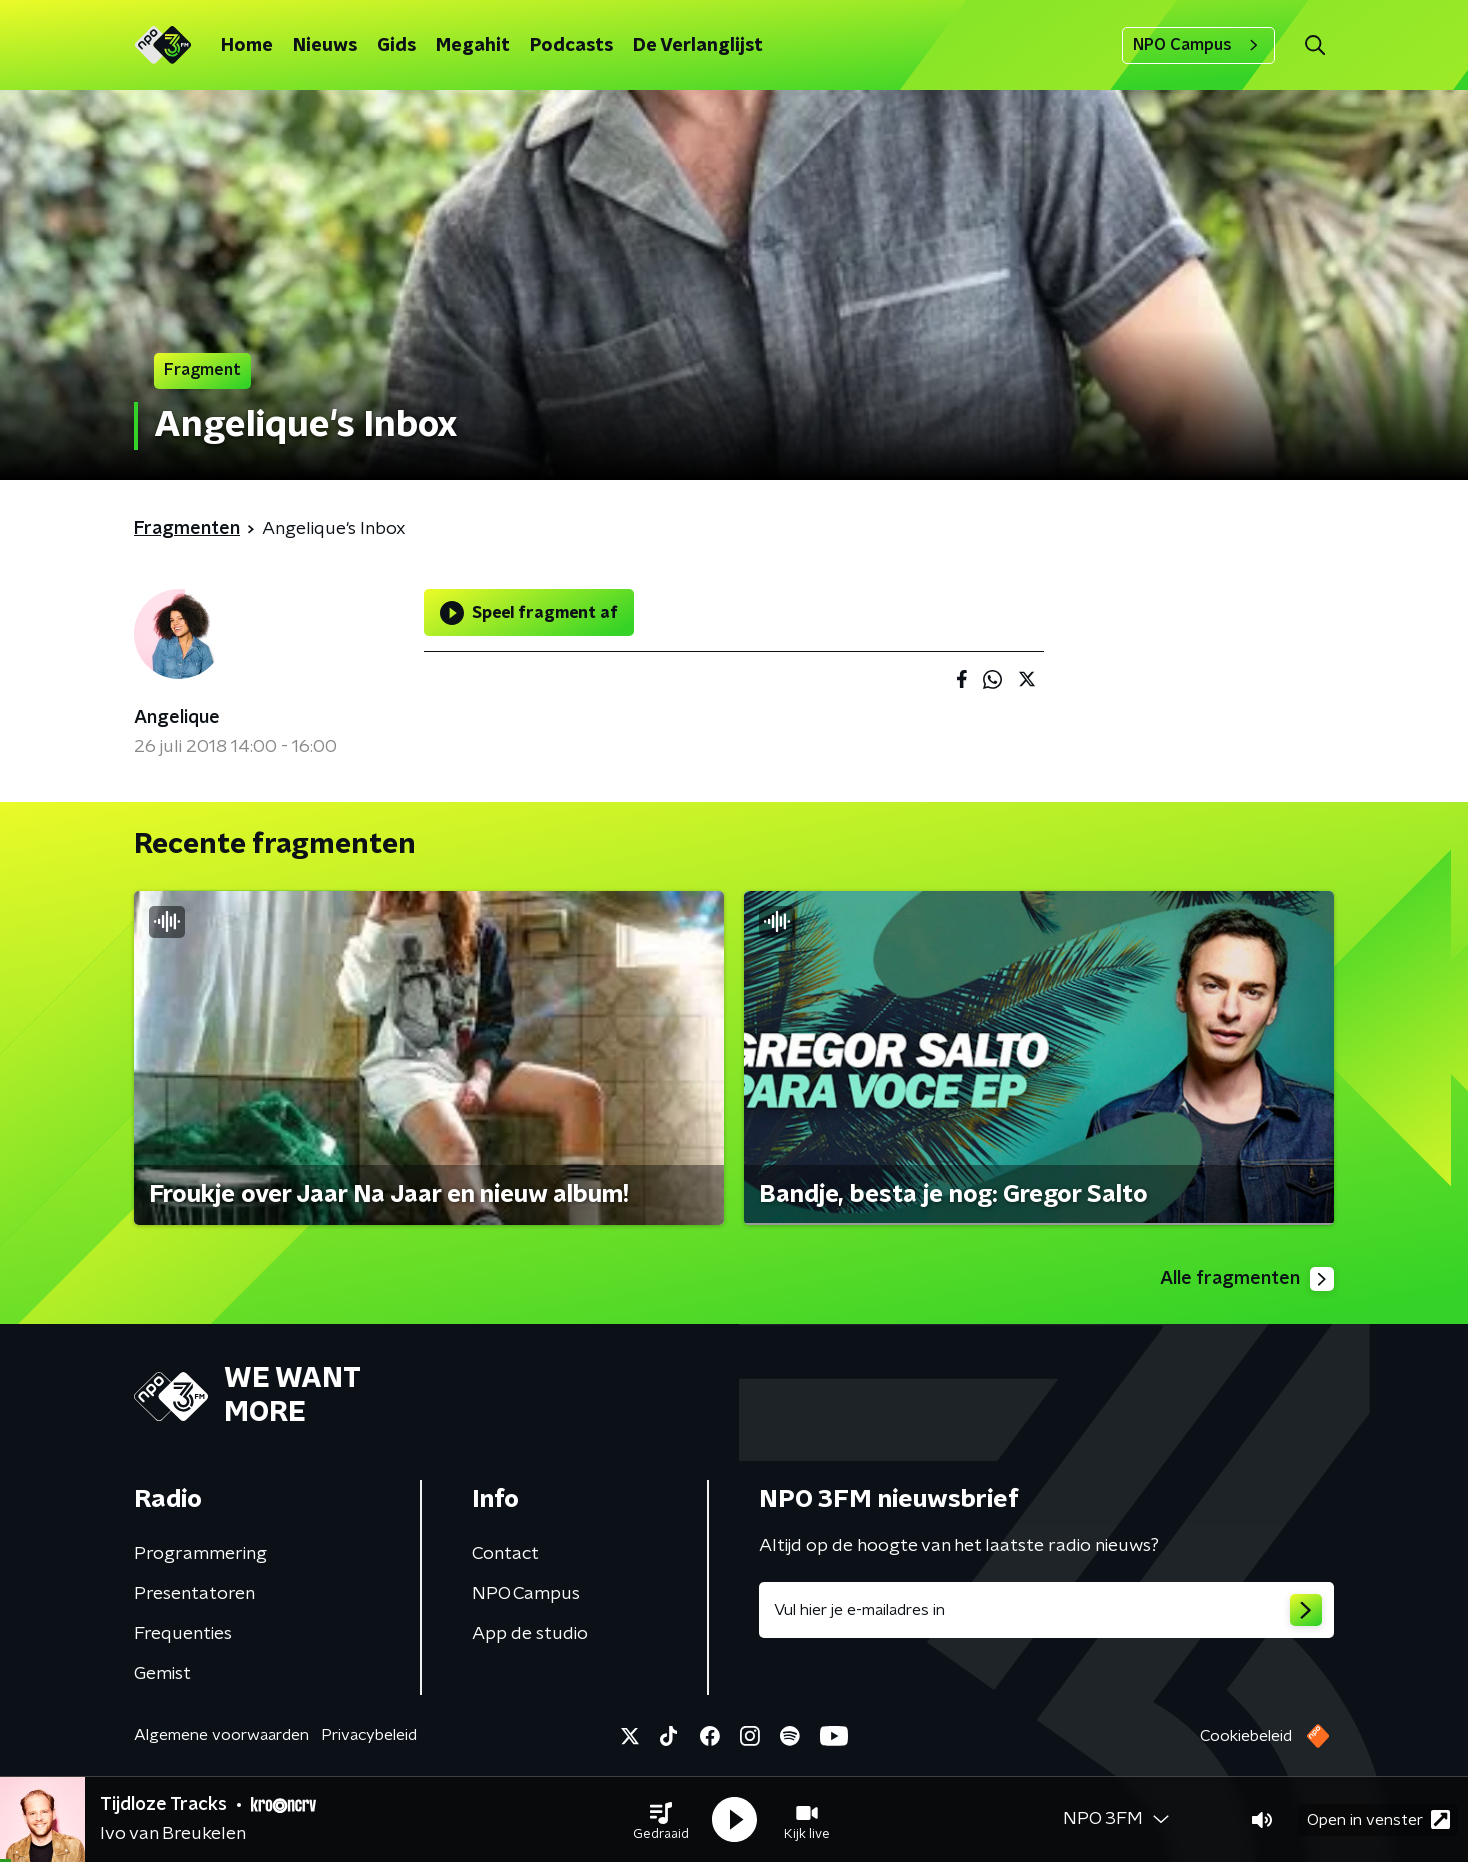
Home (247, 46)
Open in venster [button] (1378, 1819)
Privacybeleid (369, 1735)
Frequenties (183, 1634)
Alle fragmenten (1247, 1279)
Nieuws (325, 46)
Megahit (473, 46)
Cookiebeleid (1246, 1736)
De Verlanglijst (698, 46)
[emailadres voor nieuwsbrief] (1046, 1610)
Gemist (162, 1674)
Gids (396, 46)
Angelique (177, 718)
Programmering (200, 1554)
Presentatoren (194, 1594)
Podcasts (571, 46)
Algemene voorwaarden (221, 1735)
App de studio (530, 1634)
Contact (505, 1554)
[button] (661, 1820)
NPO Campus (1198, 45)
